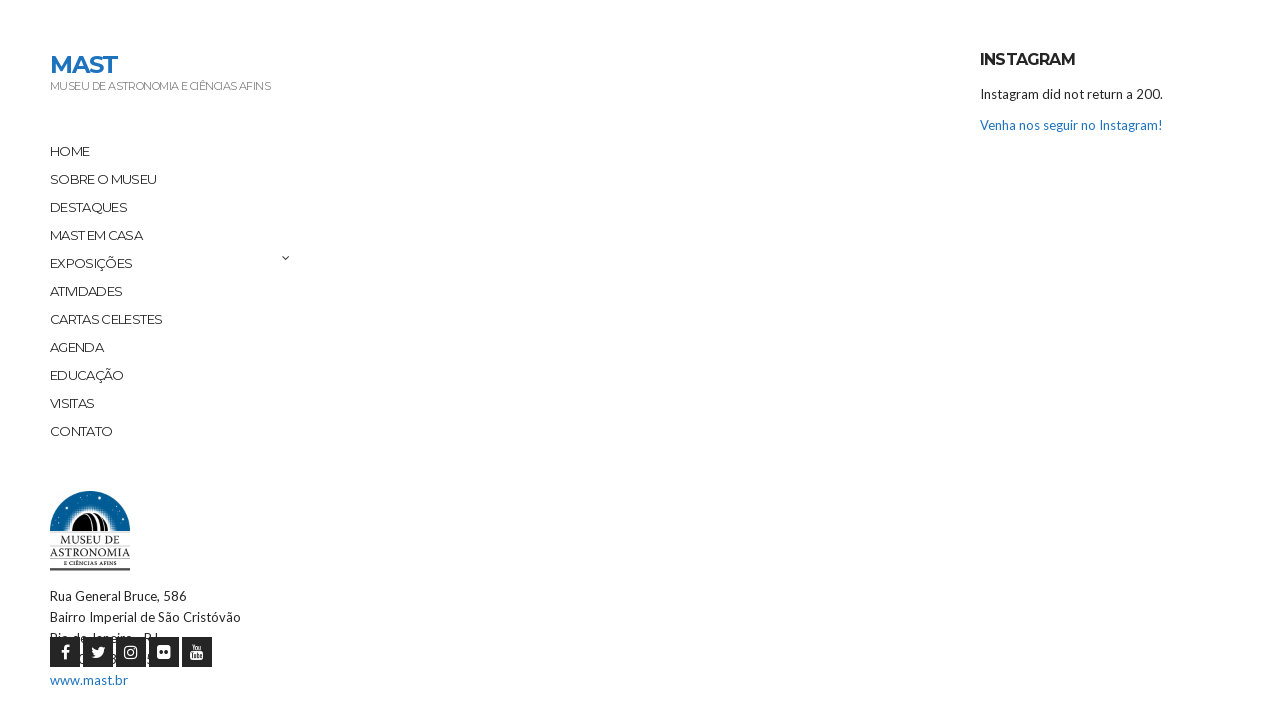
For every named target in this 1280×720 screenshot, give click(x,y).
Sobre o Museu (103, 179)
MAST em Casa (96, 235)
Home (69, 151)
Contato (81, 431)
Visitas (72, 403)
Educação (87, 375)
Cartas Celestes (106, 319)
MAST (84, 64)
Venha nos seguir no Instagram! (1071, 125)
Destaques (88, 207)
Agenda (76, 347)
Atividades (86, 291)
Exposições (91, 263)
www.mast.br (89, 680)
